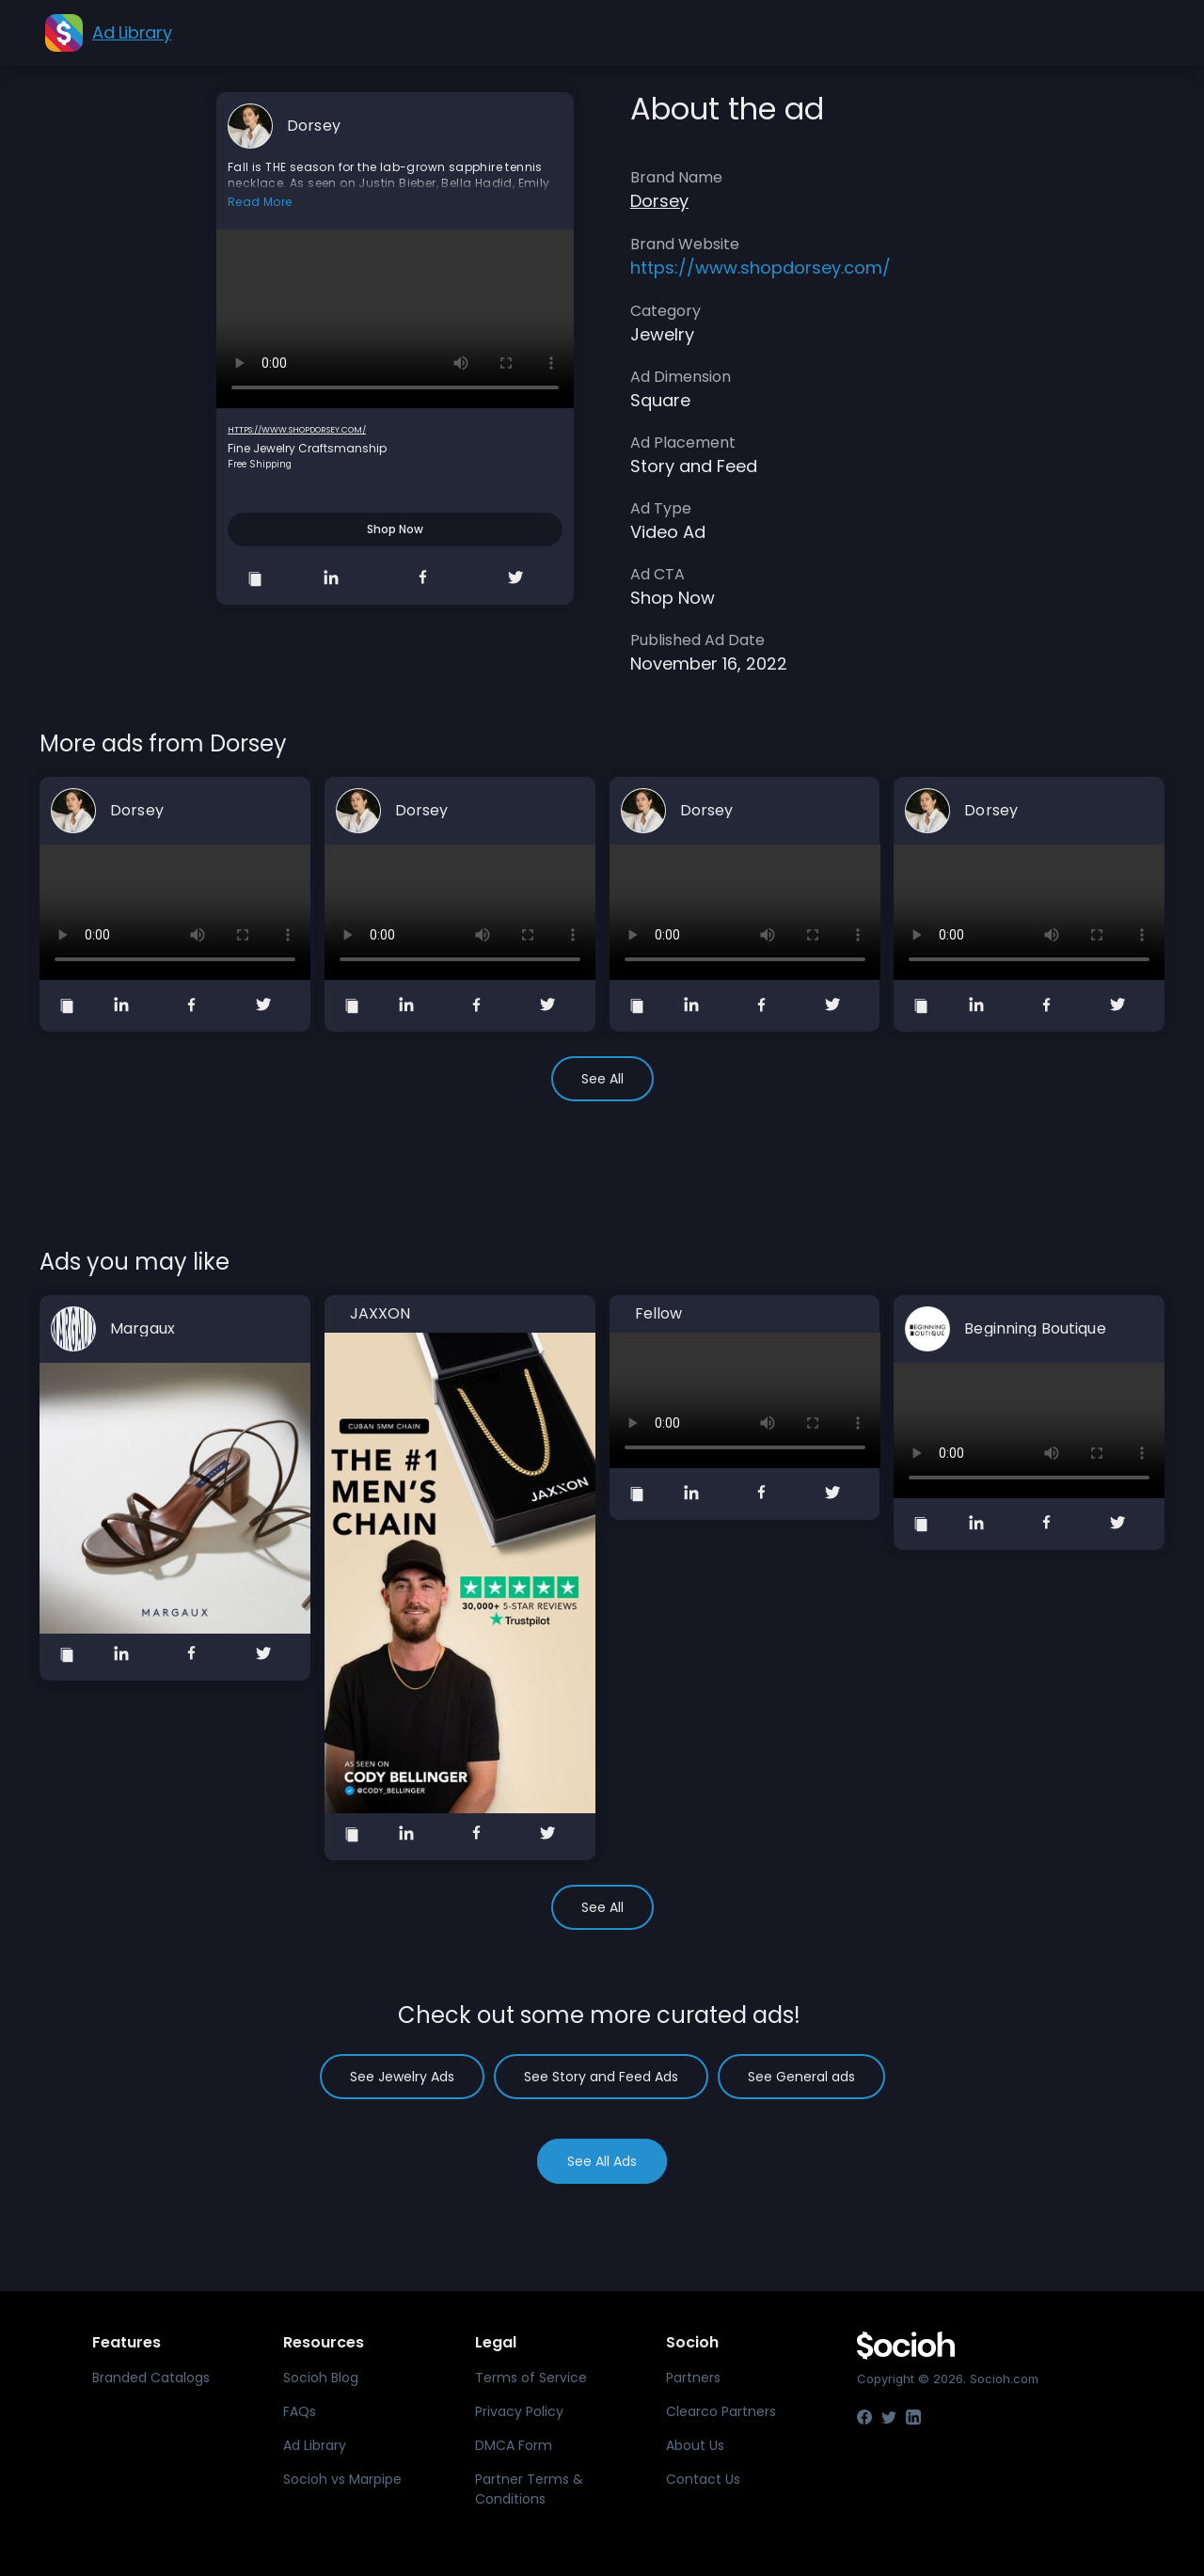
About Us (695, 2445)
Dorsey (314, 126)
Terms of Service (531, 2377)
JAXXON (380, 1313)
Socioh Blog (320, 2377)
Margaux (142, 1328)
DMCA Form (513, 2445)
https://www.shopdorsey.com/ (297, 429)
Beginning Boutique (1035, 1328)
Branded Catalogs (151, 2377)
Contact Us (703, 2479)
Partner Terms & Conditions (529, 2489)
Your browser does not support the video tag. (395, 318)
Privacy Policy (519, 2411)
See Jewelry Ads (402, 2076)
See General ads (801, 2076)
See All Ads (602, 2161)
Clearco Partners (721, 2411)
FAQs (299, 2411)
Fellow (659, 1313)
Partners (693, 2377)
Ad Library (314, 2445)
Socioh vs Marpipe (342, 2479)
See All (602, 1078)
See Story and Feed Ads (601, 2076)
